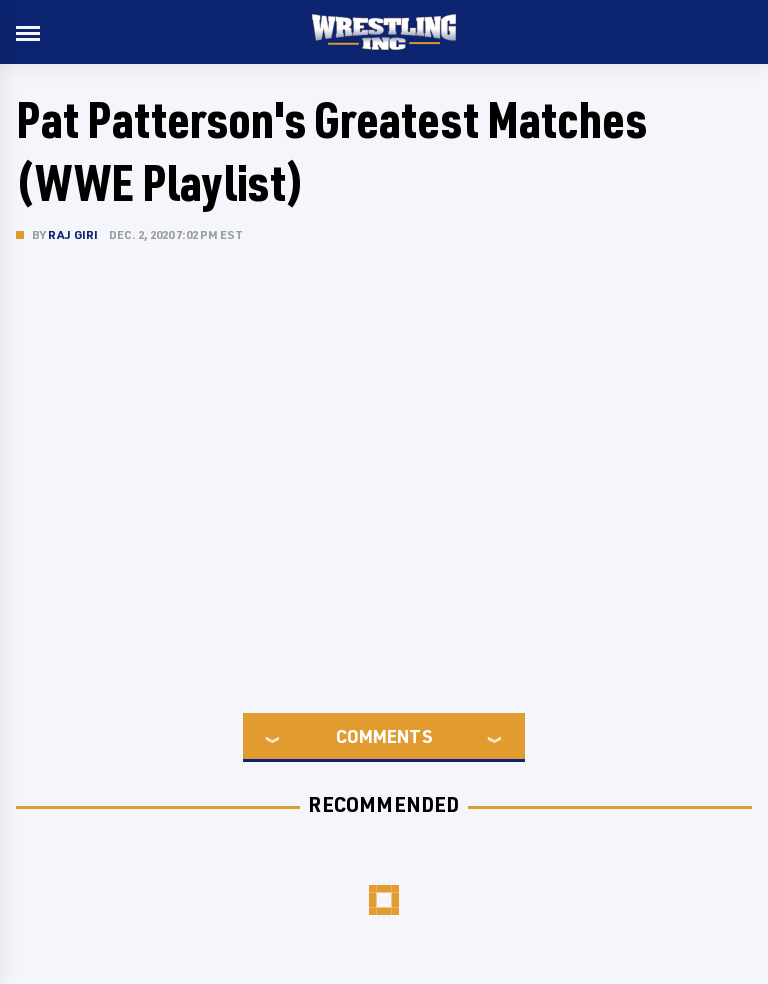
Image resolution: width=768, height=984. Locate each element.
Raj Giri (73, 234)
